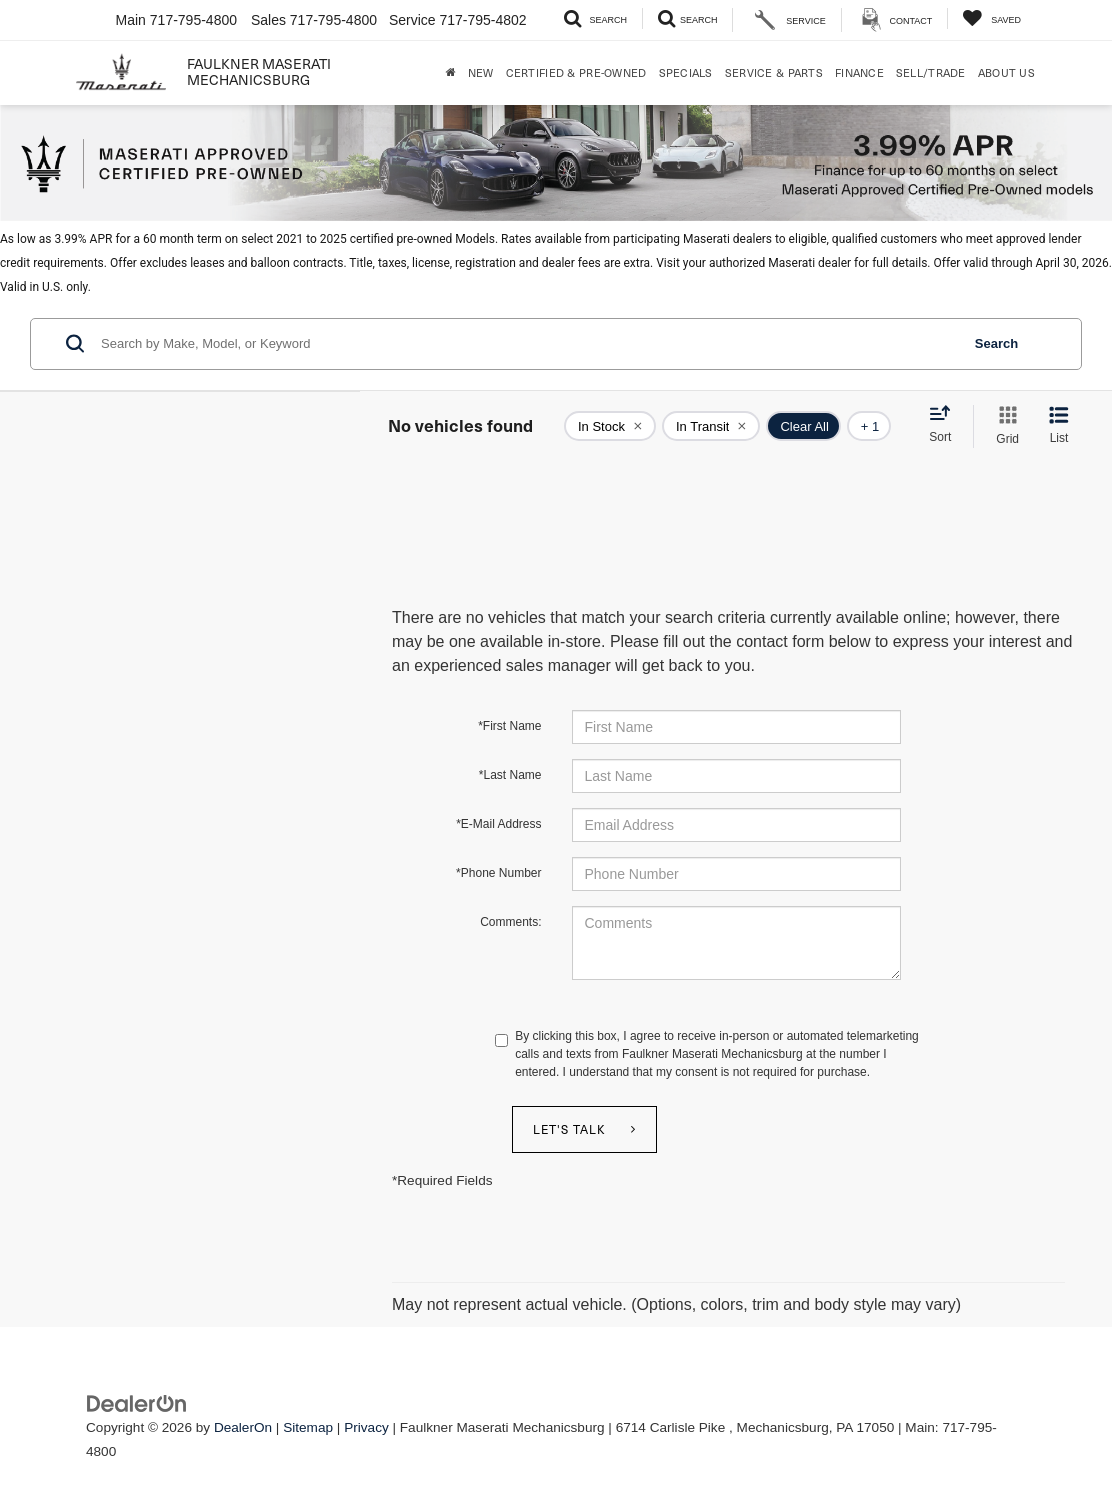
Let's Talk (569, 1129)
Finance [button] (859, 72)
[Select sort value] (946, 425)
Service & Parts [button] (774, 72)
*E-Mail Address (498, 824)
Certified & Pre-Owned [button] (576, 72)
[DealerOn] (137, 1402)
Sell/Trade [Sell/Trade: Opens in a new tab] (931, 72)
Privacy (366, 1427)
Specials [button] (686, 72)
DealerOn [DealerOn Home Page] (243, 1427)
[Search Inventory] (595, 18)
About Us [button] (1006, 72)
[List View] (1059, 426)
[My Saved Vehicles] (991, 18)
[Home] (451, 73)
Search (996, 343)
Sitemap (308, 1427)
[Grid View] (1003, 426)
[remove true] (610, 426)
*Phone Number (498, 873)
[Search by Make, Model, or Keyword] (527, 344)
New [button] (481, 72)
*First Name (509, 726)
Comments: (510, 922)
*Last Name (510, 775)
